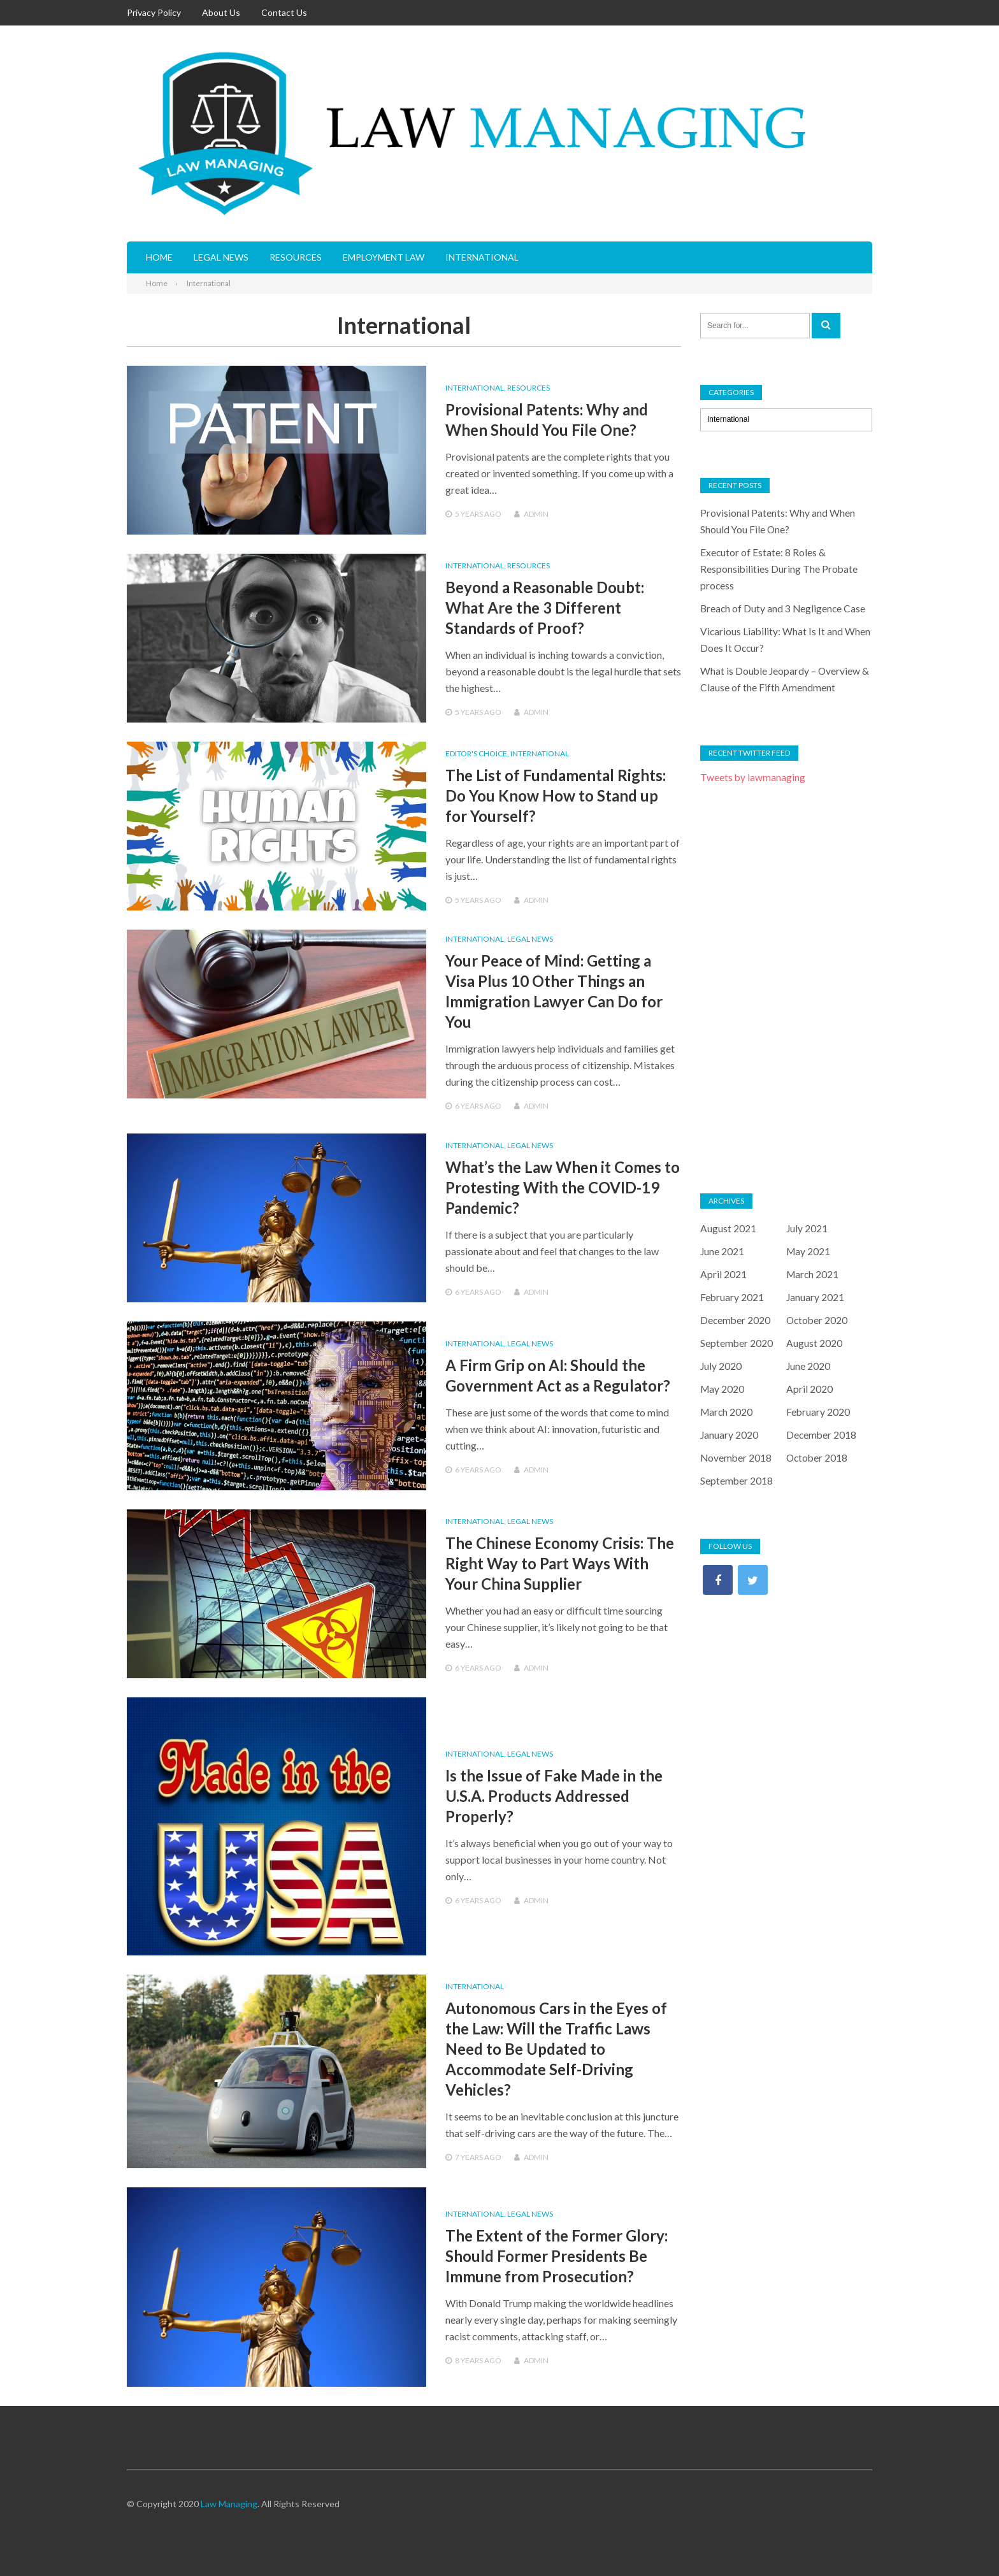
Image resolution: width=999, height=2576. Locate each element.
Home (159, 257)
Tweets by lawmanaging (753, 777)
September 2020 (736, 1343)
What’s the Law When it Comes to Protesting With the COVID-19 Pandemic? (562, 1187)
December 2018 (822, 1434)
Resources (296, 257)
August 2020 (814, 1343)
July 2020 (721, 1366)
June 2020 (808, 1366)
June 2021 (722, 1251)
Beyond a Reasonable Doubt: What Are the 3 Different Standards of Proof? (544, 607)
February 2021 (732, 1297)
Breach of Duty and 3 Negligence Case (784, 608)
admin (536, 514)
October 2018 (817, 1457)
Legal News (221, 257)
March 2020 (727, 1412)
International (482, 257)
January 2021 (815, 1297)
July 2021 (807, 1228)
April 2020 (809, 1389)
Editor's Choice (476, 753)
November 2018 (736, 1457)
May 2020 (722, 1389)
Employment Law (383, 257)
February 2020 (818, 1412)
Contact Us (284, 12)
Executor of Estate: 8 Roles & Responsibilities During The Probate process (779, 568)
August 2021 (728, 1228)
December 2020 (736, 1320)
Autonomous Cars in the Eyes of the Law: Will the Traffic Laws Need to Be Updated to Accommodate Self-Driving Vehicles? (556, 2049)
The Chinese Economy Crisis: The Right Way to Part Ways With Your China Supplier (559, 1563)
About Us (221, 12)
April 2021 (723, 1274)
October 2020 (817, 1320)
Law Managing (229, 2503)
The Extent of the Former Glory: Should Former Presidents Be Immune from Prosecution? (556, 2255)
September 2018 (736, 1480)
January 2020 (729, 1434)
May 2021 (808, 1251)
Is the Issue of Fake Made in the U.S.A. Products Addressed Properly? (554, 1795)
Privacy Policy (154, 12)
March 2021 (813, 1274)
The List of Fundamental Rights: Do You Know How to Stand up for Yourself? (555, 795)
